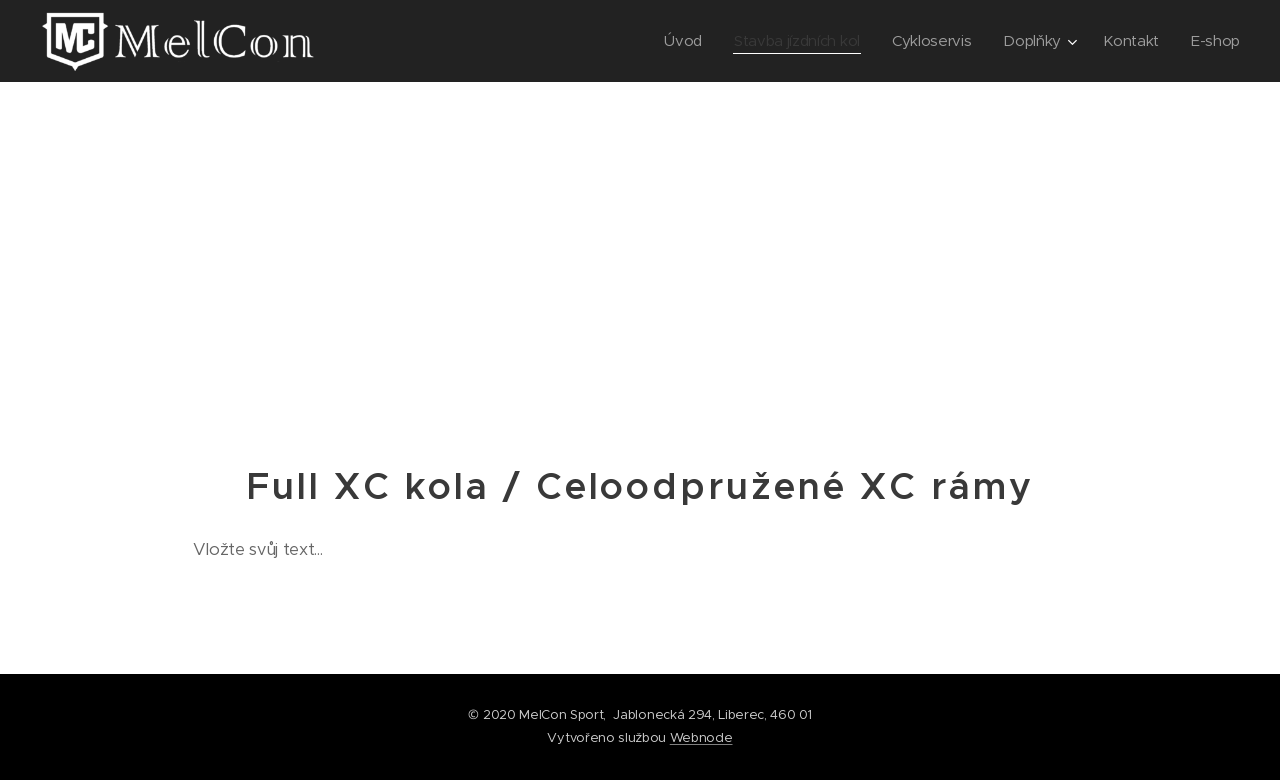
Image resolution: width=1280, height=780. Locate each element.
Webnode (701, 737)
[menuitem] (672, 41)
